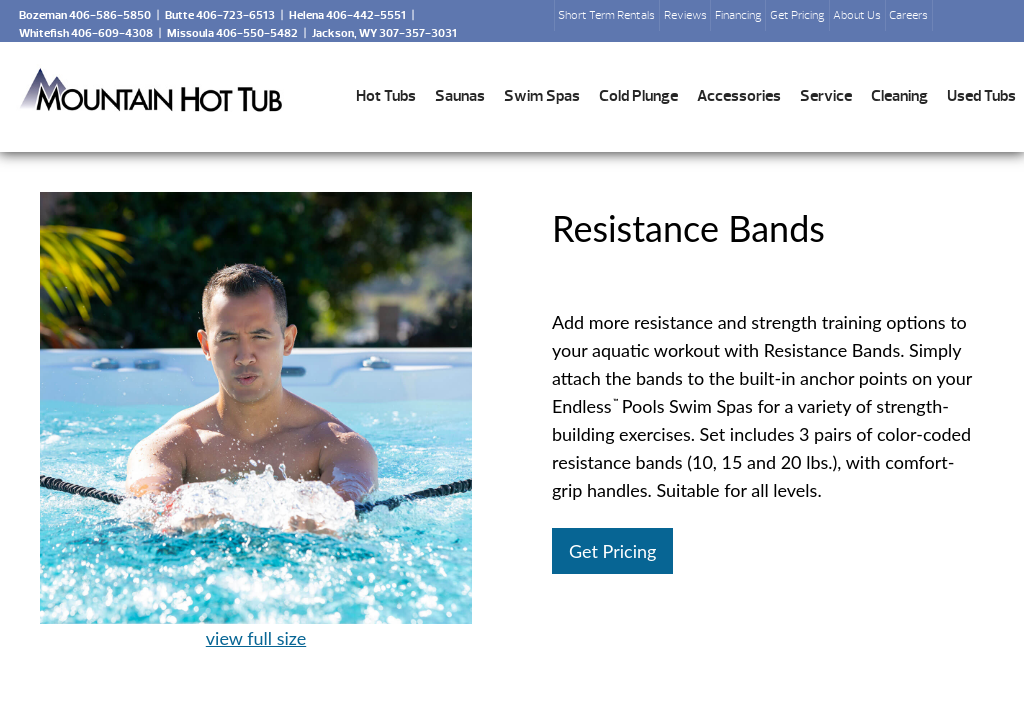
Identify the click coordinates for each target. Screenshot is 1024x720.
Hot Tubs (386, 96)
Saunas (460, 96)
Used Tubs (981, 96)
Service (826, 96)
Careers (908, 15)
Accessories (739, 96)
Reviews (685, 15)
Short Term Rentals (606, 15)
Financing (738, 15)
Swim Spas (542, 96)
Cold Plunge (638, 96)
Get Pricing (797, 15)
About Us (857, 15)
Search (956, 21)
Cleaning (899, 96)
